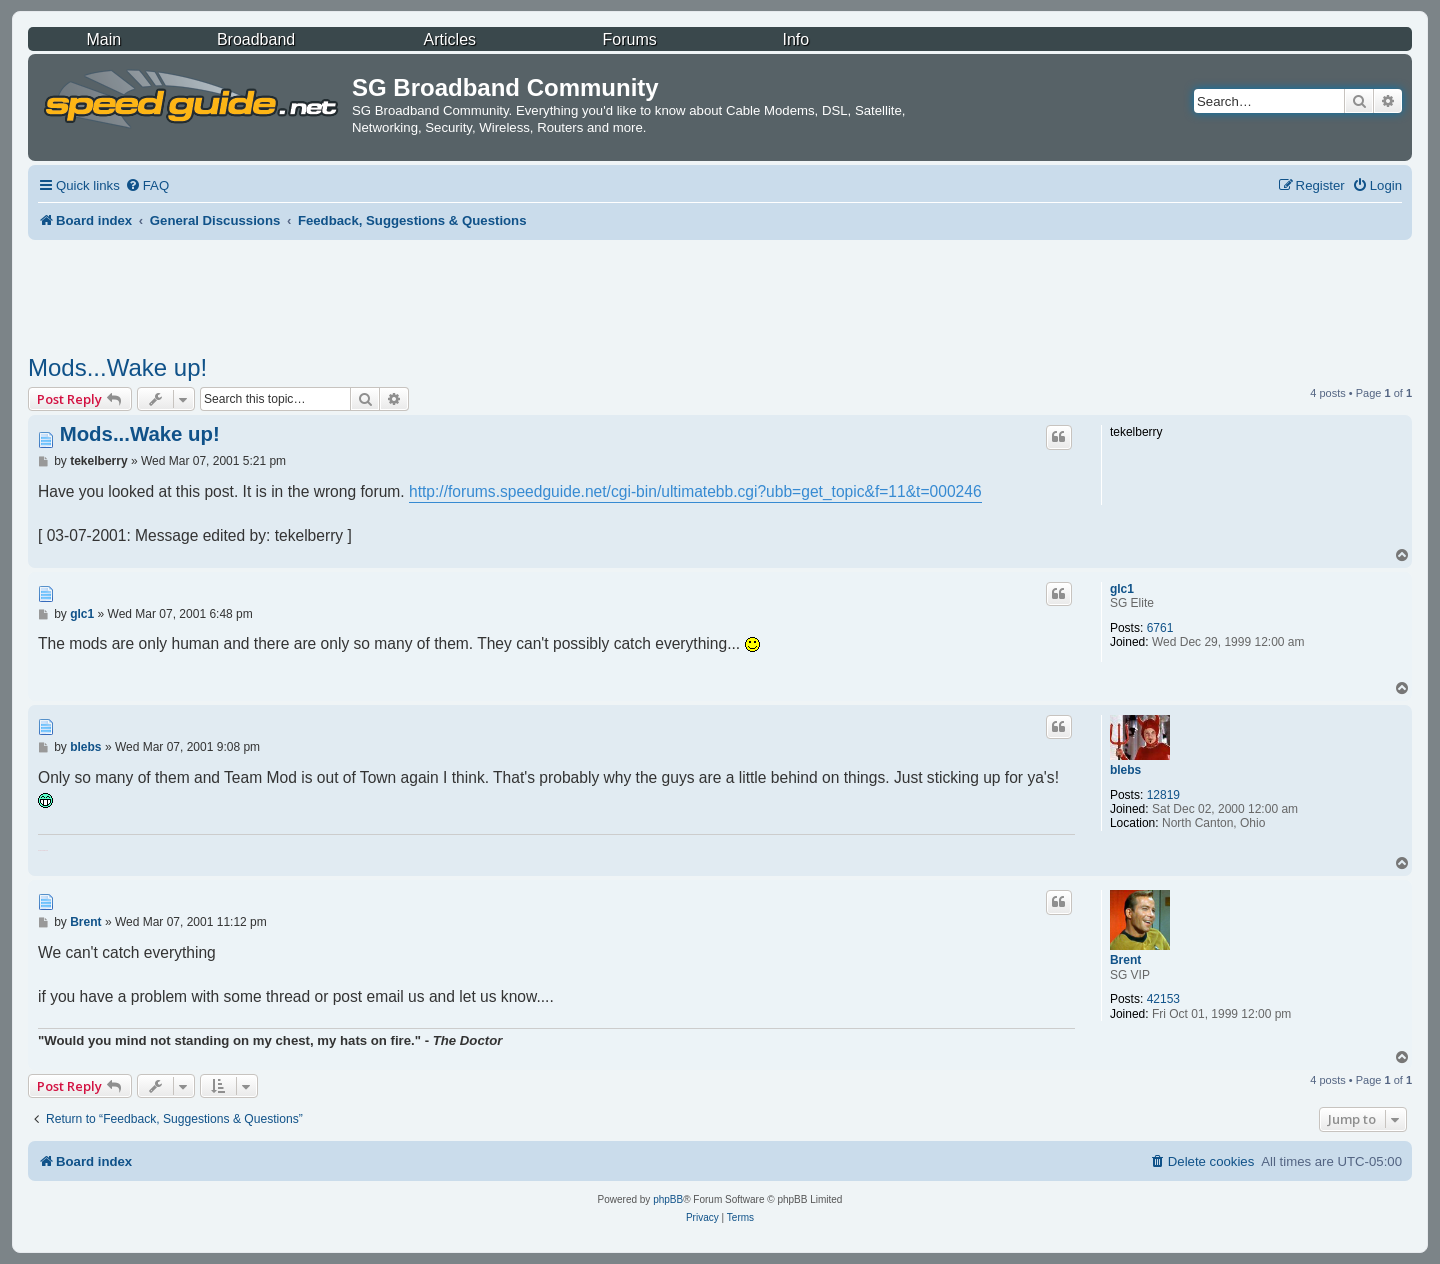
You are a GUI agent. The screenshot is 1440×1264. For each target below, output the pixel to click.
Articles (450, 39)
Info (795, 39)
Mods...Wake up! (117, 367)
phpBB (668, 1199)
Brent (1125, 960)
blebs (1125, 770)
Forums (630, 39)
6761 (1160, 628)
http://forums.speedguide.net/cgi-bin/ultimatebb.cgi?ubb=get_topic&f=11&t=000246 (695, 491)
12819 (1163, 795)
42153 (1163, 999)
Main (103, 39)
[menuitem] (147, 185)
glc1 (1122, 589)
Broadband (256, 39)
